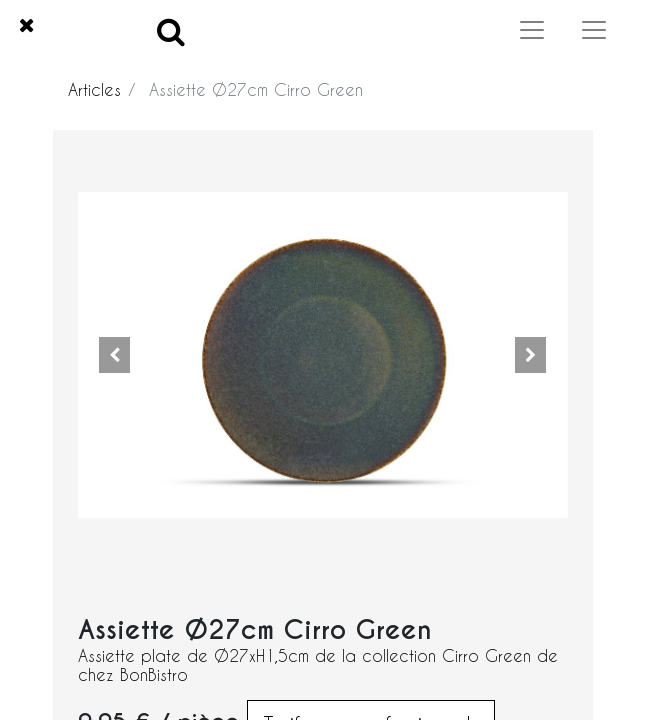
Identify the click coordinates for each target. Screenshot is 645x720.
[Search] (171, 30)
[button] (115, 355)
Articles (94, 89)
